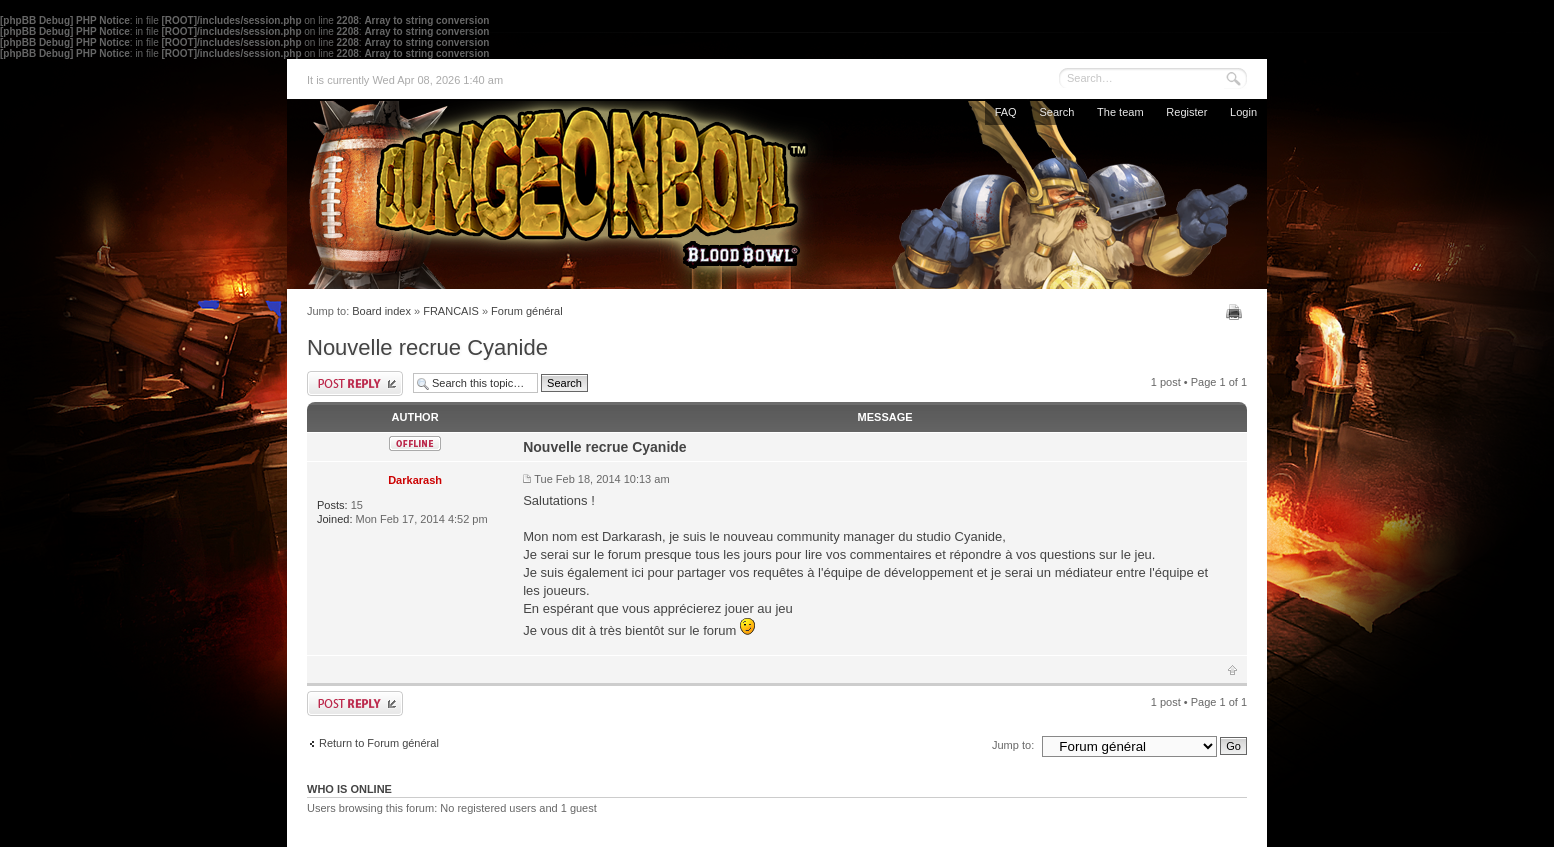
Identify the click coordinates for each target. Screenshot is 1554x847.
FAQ (1006, 112)
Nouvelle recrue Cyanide (427, 347)
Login (1243, 112)
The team (1120, 112)
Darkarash (415, 480)
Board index (381, 311)
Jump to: (1013, 745)
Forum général (527, 311)
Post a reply (355, 383)
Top (1232, 670)
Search (1056, 112)
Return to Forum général (379, 743)
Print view (1236, 312)
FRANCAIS (451, 311)
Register (1186, 112)
